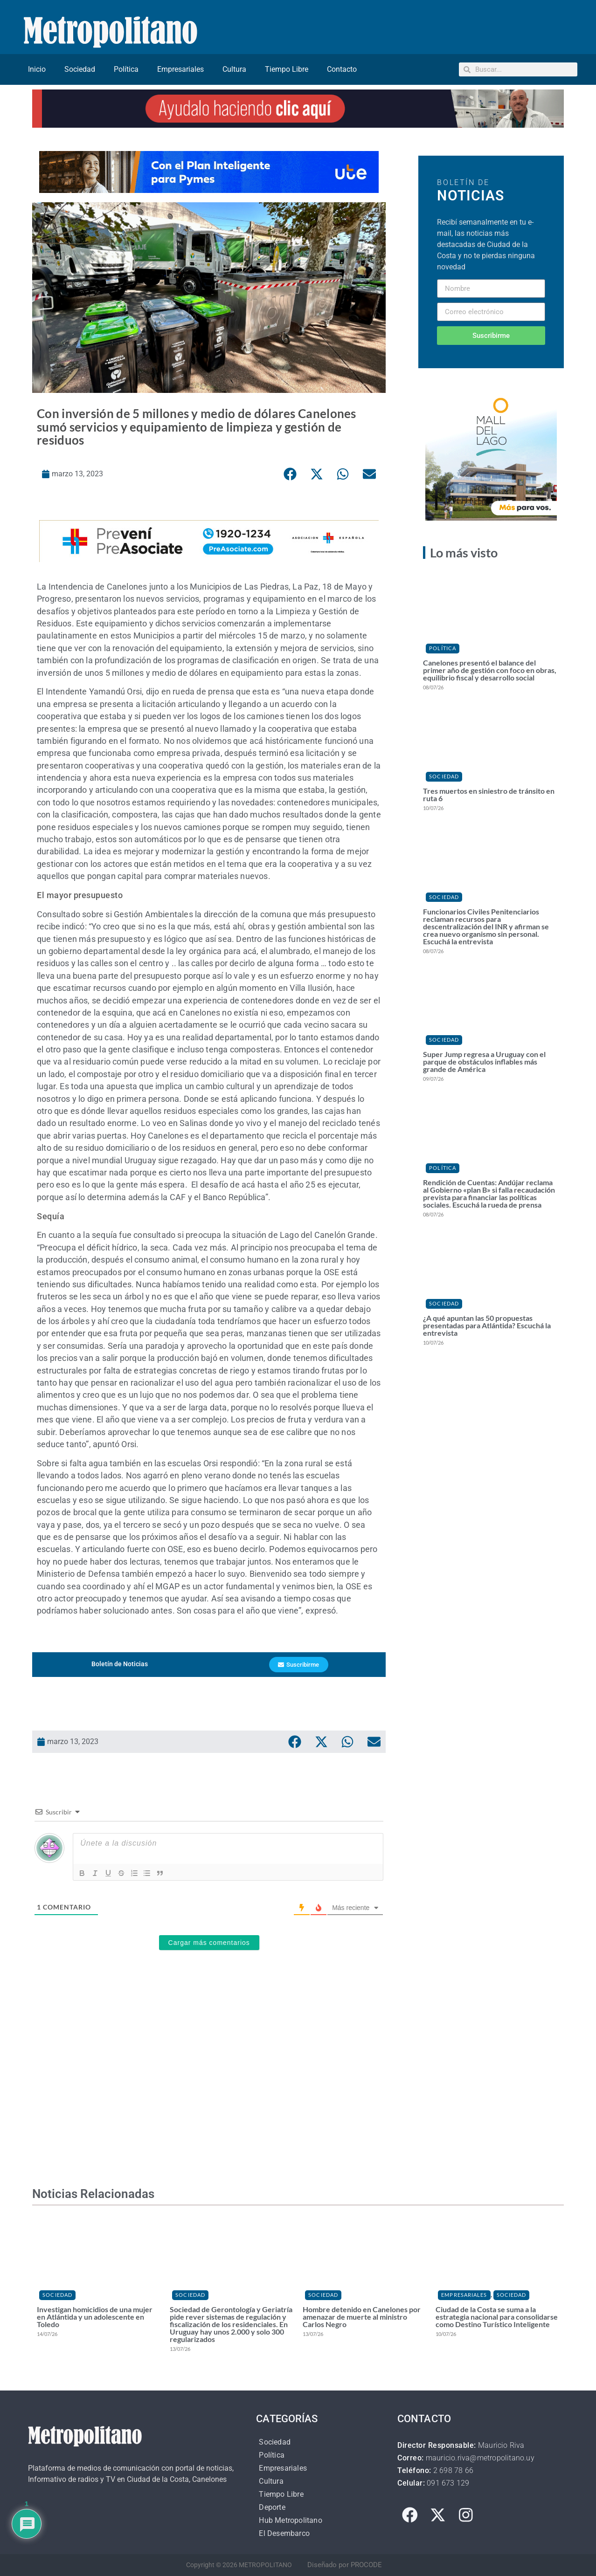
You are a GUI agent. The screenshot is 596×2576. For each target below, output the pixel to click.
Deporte (272, 2507)
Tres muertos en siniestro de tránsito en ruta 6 (488, 794)
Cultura (234, 69)
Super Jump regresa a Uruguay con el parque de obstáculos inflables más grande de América (484, 1061)
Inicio (37, 69)
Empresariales (180, 69)
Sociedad (79, 69)
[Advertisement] (209, 2085)
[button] (290, 474)
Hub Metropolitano (290, 2520)
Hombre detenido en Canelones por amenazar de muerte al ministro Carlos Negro (362, 2317)
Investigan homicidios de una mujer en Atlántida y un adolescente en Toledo (94, 2317)
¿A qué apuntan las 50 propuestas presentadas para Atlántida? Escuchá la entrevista (487, 1325)
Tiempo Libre (286, 69)
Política (126, 69)
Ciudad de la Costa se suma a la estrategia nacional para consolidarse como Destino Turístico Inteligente (497, 2317)
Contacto (342, 69)
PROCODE (366, 2565)
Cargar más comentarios (209, 1942)
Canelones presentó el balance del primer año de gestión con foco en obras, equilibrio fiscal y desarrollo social (489, 670)
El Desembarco (284, 2533)
